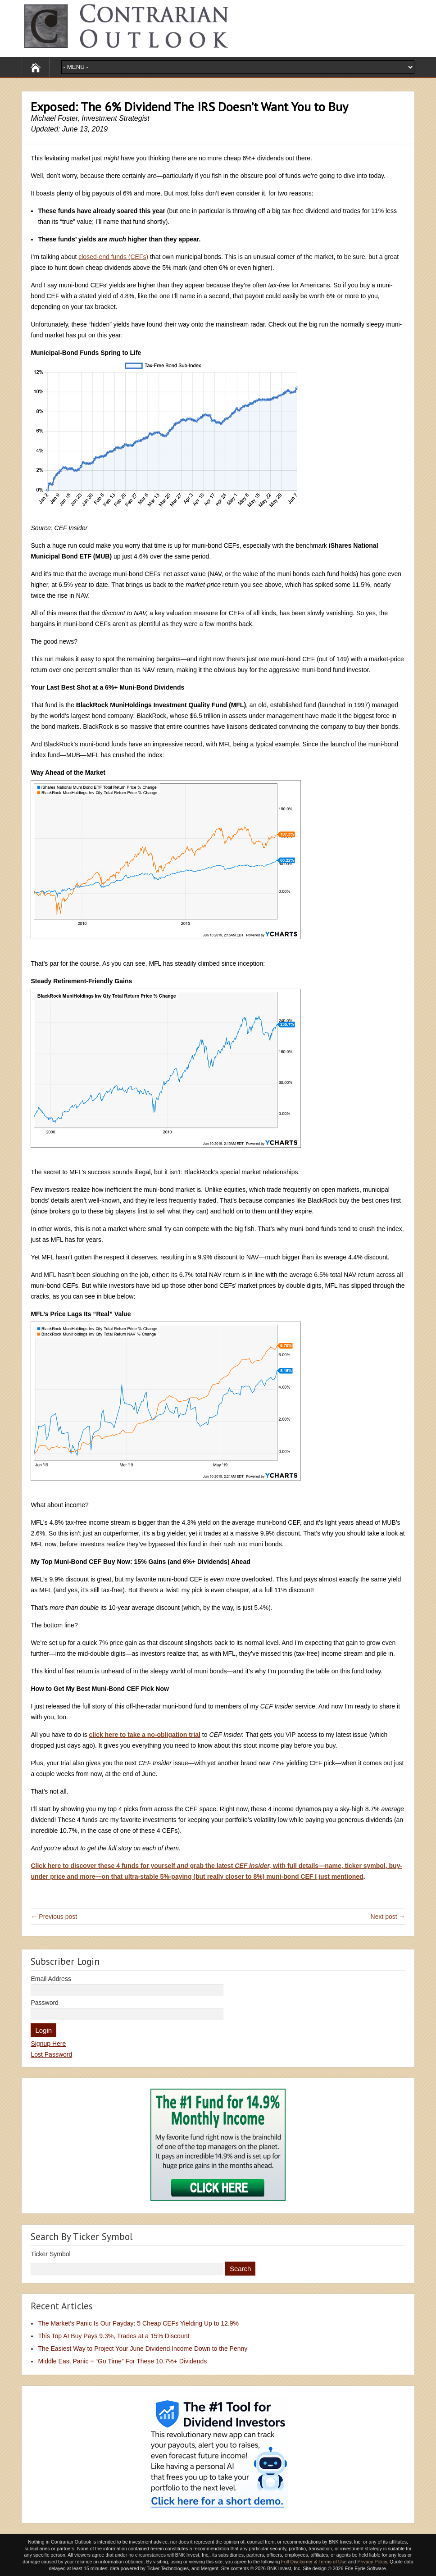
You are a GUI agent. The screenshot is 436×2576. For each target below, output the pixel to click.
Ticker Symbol (50, 2254)
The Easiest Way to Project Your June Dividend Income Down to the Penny (142, 2348)
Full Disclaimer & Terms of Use (313, 2561)
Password (44, 2002)
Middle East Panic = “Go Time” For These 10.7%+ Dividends (122, 2361)
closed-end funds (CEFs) (113, 256)
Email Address (51, 1978)
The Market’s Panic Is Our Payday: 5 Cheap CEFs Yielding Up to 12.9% (138, 2323)
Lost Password (51, 2054)
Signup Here (48, 2043)
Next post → (388, 1916)
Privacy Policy (372, 2561)
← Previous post (54, 1916)
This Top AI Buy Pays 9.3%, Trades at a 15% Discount (113, 2336)
